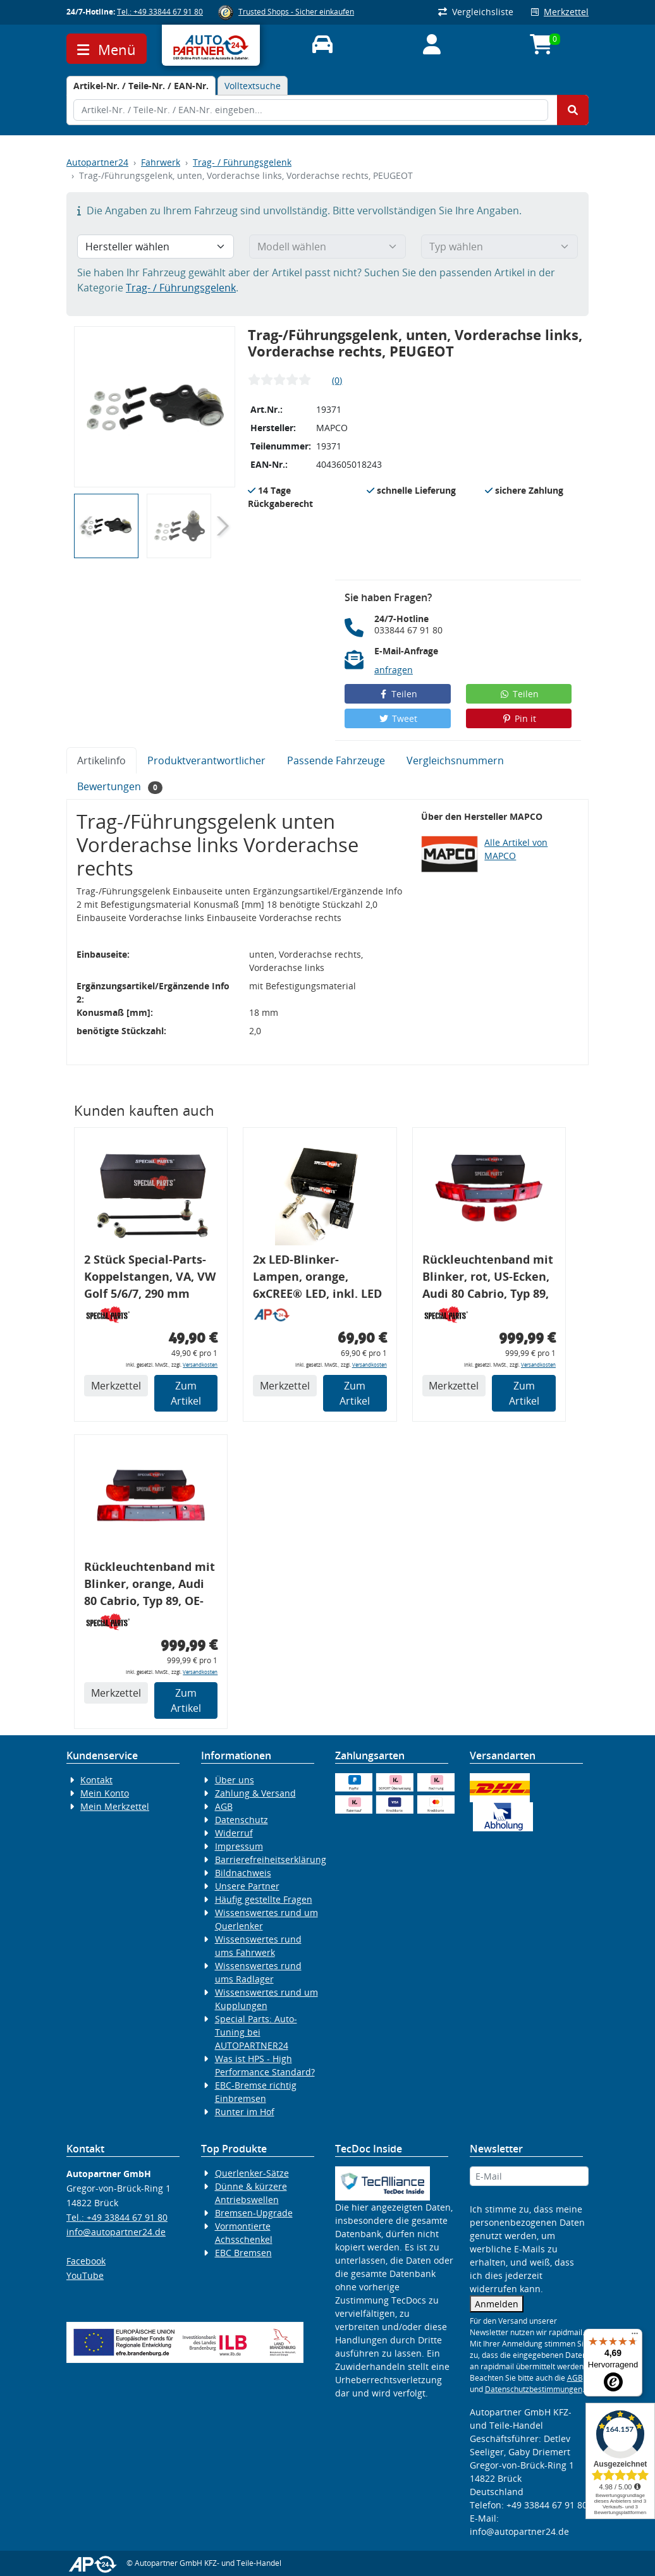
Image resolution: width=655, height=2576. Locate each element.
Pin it (519, 718)
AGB (224, 1806)
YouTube (85, 2275)
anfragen (393, 670)
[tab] (141, 85)
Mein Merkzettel (114, 1806)
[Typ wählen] (499, 247)
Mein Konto (104, 1793)
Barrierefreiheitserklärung (270, 1859)
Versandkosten (200, 1364)
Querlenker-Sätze (252, 2173)
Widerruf (234, 1833)
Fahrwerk (160, 162)
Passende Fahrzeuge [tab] (336, 760)
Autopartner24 (97, 162)
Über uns (234, 1780)
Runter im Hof (244, 2112)
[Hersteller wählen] (155, 247)
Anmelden (496, 2304)
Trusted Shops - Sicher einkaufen (296, 11)
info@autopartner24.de (116, 2232)
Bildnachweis (243, 1873)
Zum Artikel (186, 1393)
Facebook (86, 2261)
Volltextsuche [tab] (252, 86)
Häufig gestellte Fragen (263, 1899)
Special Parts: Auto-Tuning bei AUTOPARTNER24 (256, 2032)
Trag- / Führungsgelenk (242, 162)
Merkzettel (560, 12)
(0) (337, 380)
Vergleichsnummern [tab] (455, 760)
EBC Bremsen (243, 2253)
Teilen (398, 694)
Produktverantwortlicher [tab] (206, 760)
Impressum (239, 1846)
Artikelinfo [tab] (101, 760)
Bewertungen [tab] (119, 786)
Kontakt (96, 1780)
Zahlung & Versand (255, 1793)
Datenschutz (241, 1820)
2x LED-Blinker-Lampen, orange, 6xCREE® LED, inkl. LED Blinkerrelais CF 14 (317, 1278)
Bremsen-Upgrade (254, 2213)
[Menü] (634, 2336)
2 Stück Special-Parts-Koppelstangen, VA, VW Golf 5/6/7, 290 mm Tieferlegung (150, 1278)
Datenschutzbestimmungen (533, 2389)
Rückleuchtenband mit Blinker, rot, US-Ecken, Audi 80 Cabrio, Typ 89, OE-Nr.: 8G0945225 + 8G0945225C (487, 1278)
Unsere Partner (247, 1886)
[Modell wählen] (327, 247)
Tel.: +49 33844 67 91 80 (160, 11)
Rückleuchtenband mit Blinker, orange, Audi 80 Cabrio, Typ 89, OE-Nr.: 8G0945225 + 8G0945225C (149, 1586)
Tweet (397, 718)
